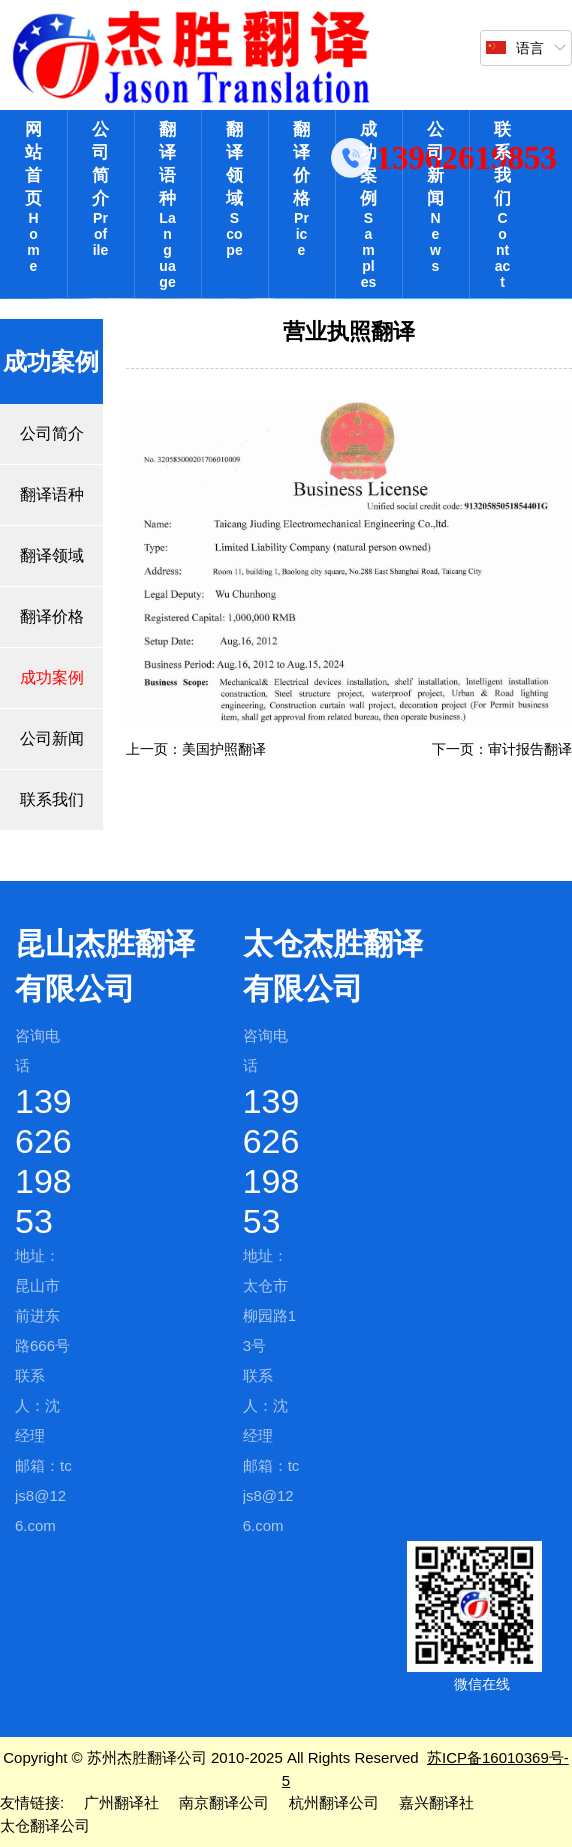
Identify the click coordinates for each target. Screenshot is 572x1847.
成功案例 (368, 205)
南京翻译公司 (224, 1802)
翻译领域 (234, 189)
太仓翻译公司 (45, 1825)
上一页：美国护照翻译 (196, 749)
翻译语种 (167, 205)
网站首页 (33, 197)
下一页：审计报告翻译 (502, 749)
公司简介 (100, 189)
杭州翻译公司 (334, 1802)
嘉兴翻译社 (436, 1802)
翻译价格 (301, 189)
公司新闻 (435, 197)
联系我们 (502, 205)
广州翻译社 (121, 1802)
